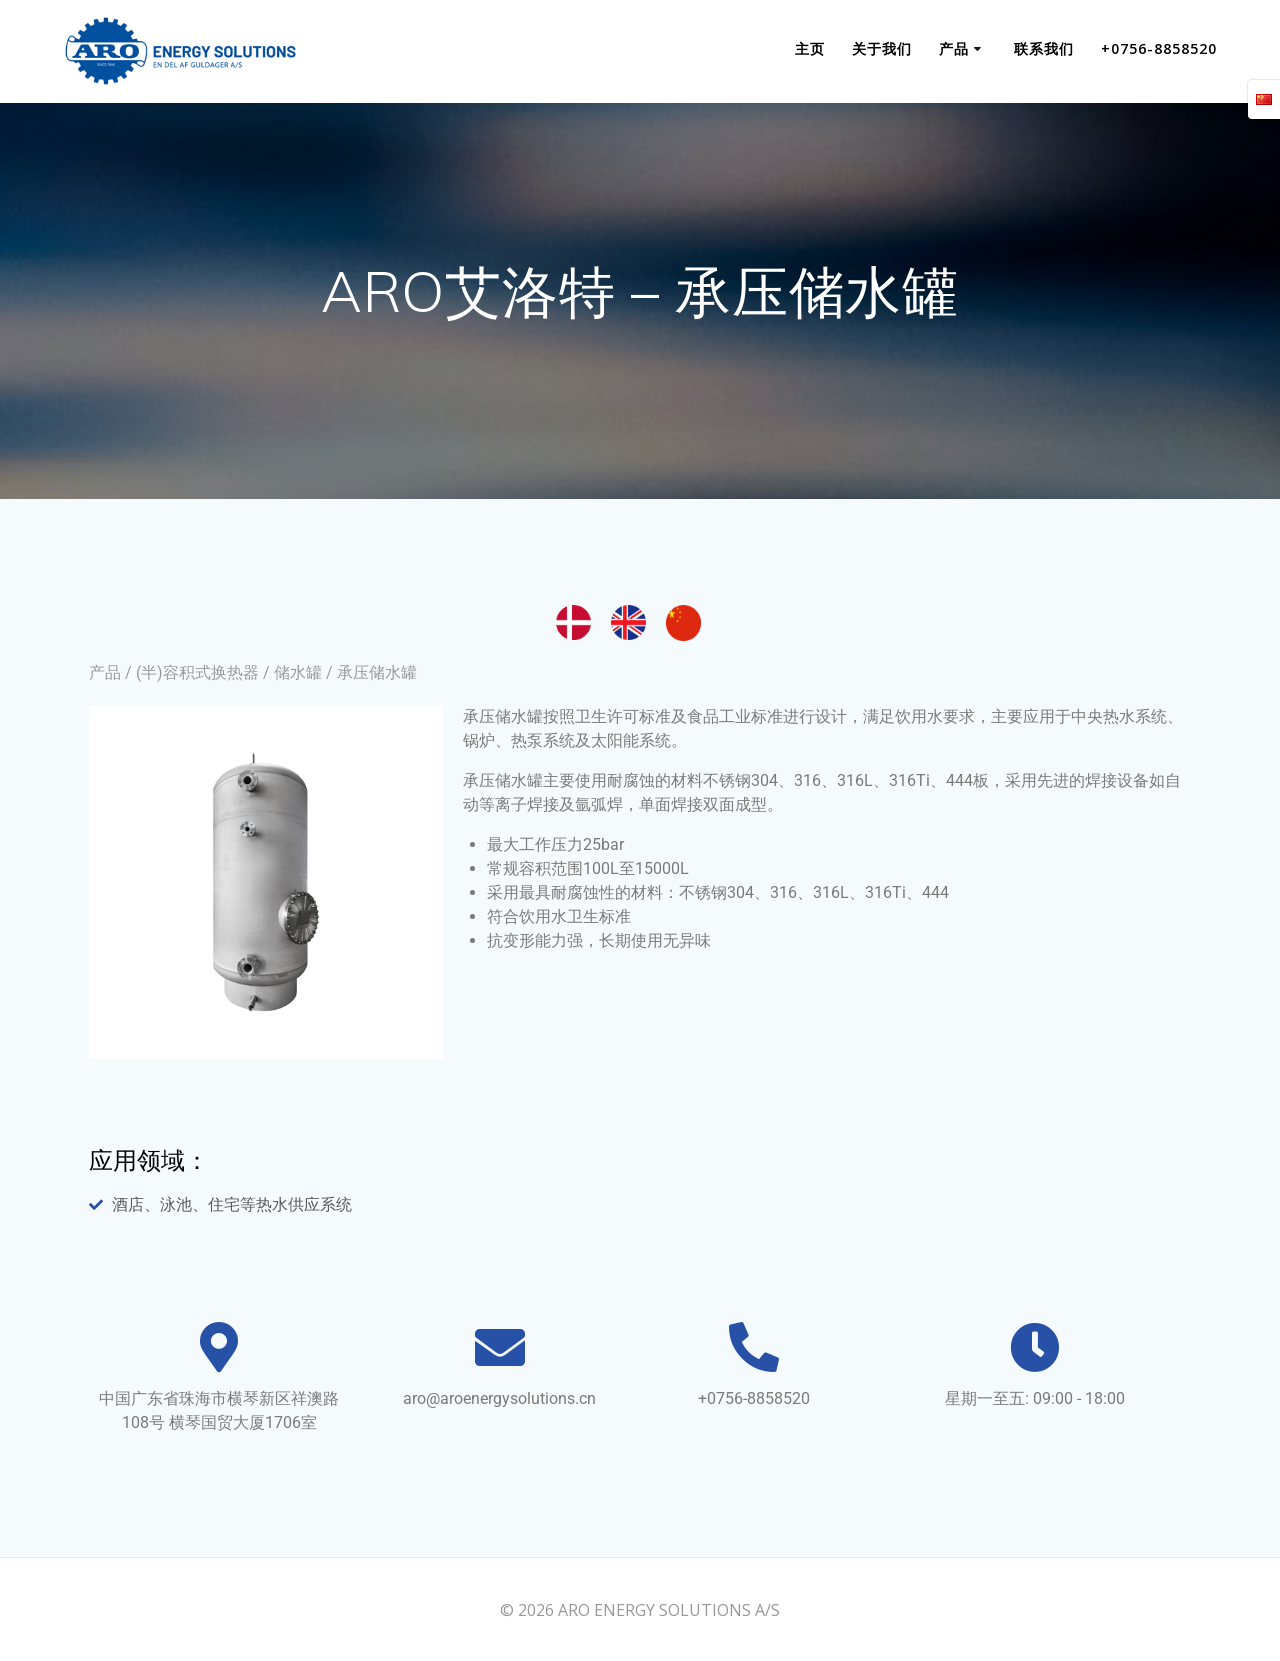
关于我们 (882, 48)
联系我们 (1044, 48)
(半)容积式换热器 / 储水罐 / (236, 672)
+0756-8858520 (1159, 48)
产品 (954, 48)
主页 (810, 48)
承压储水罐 (377, 672)
